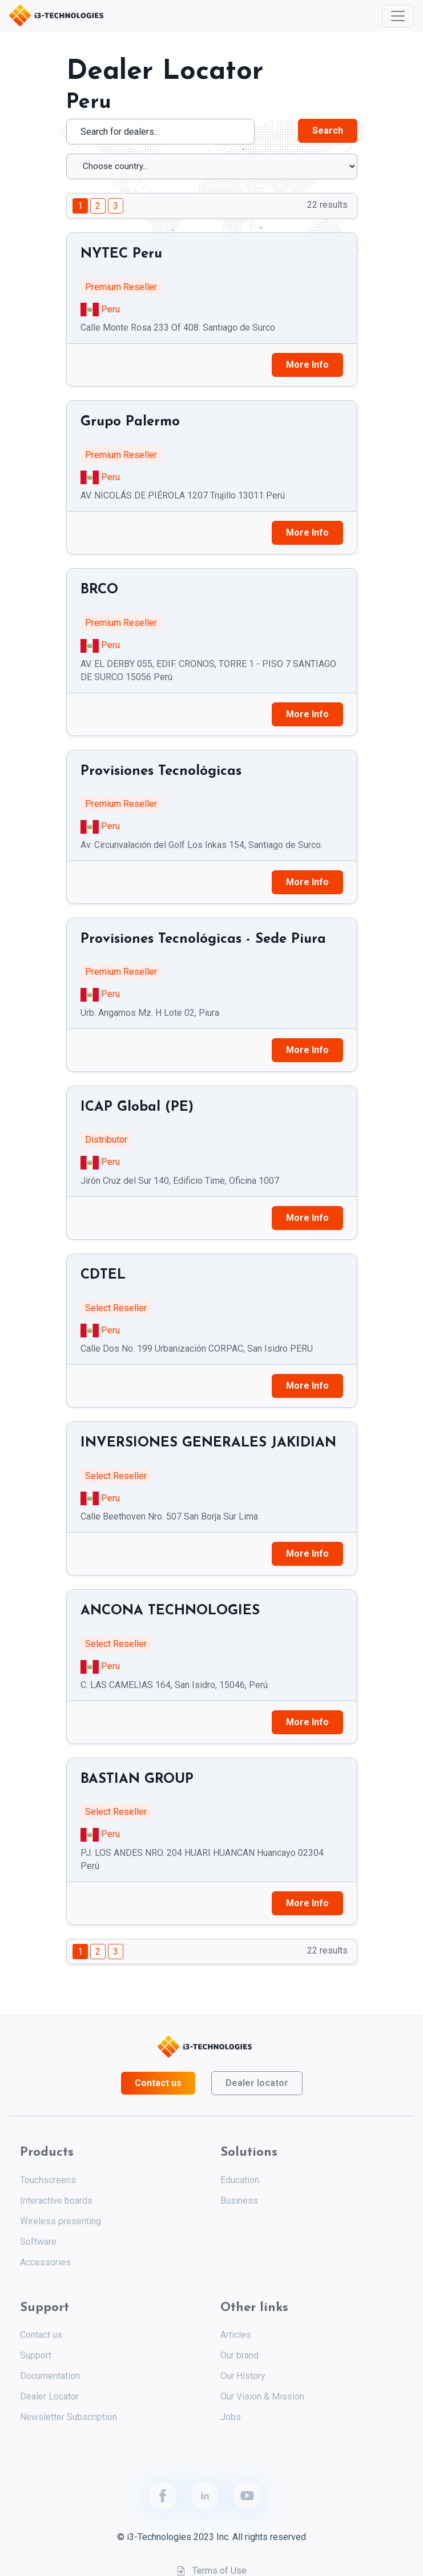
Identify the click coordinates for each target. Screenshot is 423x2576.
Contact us (158, 2082)
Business (239, 2200)
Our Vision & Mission (262, 2396)
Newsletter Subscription (68, 2417)
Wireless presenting (60, 2221)
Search (327, 130)
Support (35, 2355)
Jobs (230, 2417)
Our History (242, 2375)
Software (38, 2241)
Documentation (50, 2375)
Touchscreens (48, 2180)
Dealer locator (256, 2082)
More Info (307, 364)
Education (239, 2180)
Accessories (45, 2262)
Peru (110, 309)
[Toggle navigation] (398, 16)
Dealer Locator (49, 2396)
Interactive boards (56, 2200)
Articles (235, 2334)
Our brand (239, 2355)
